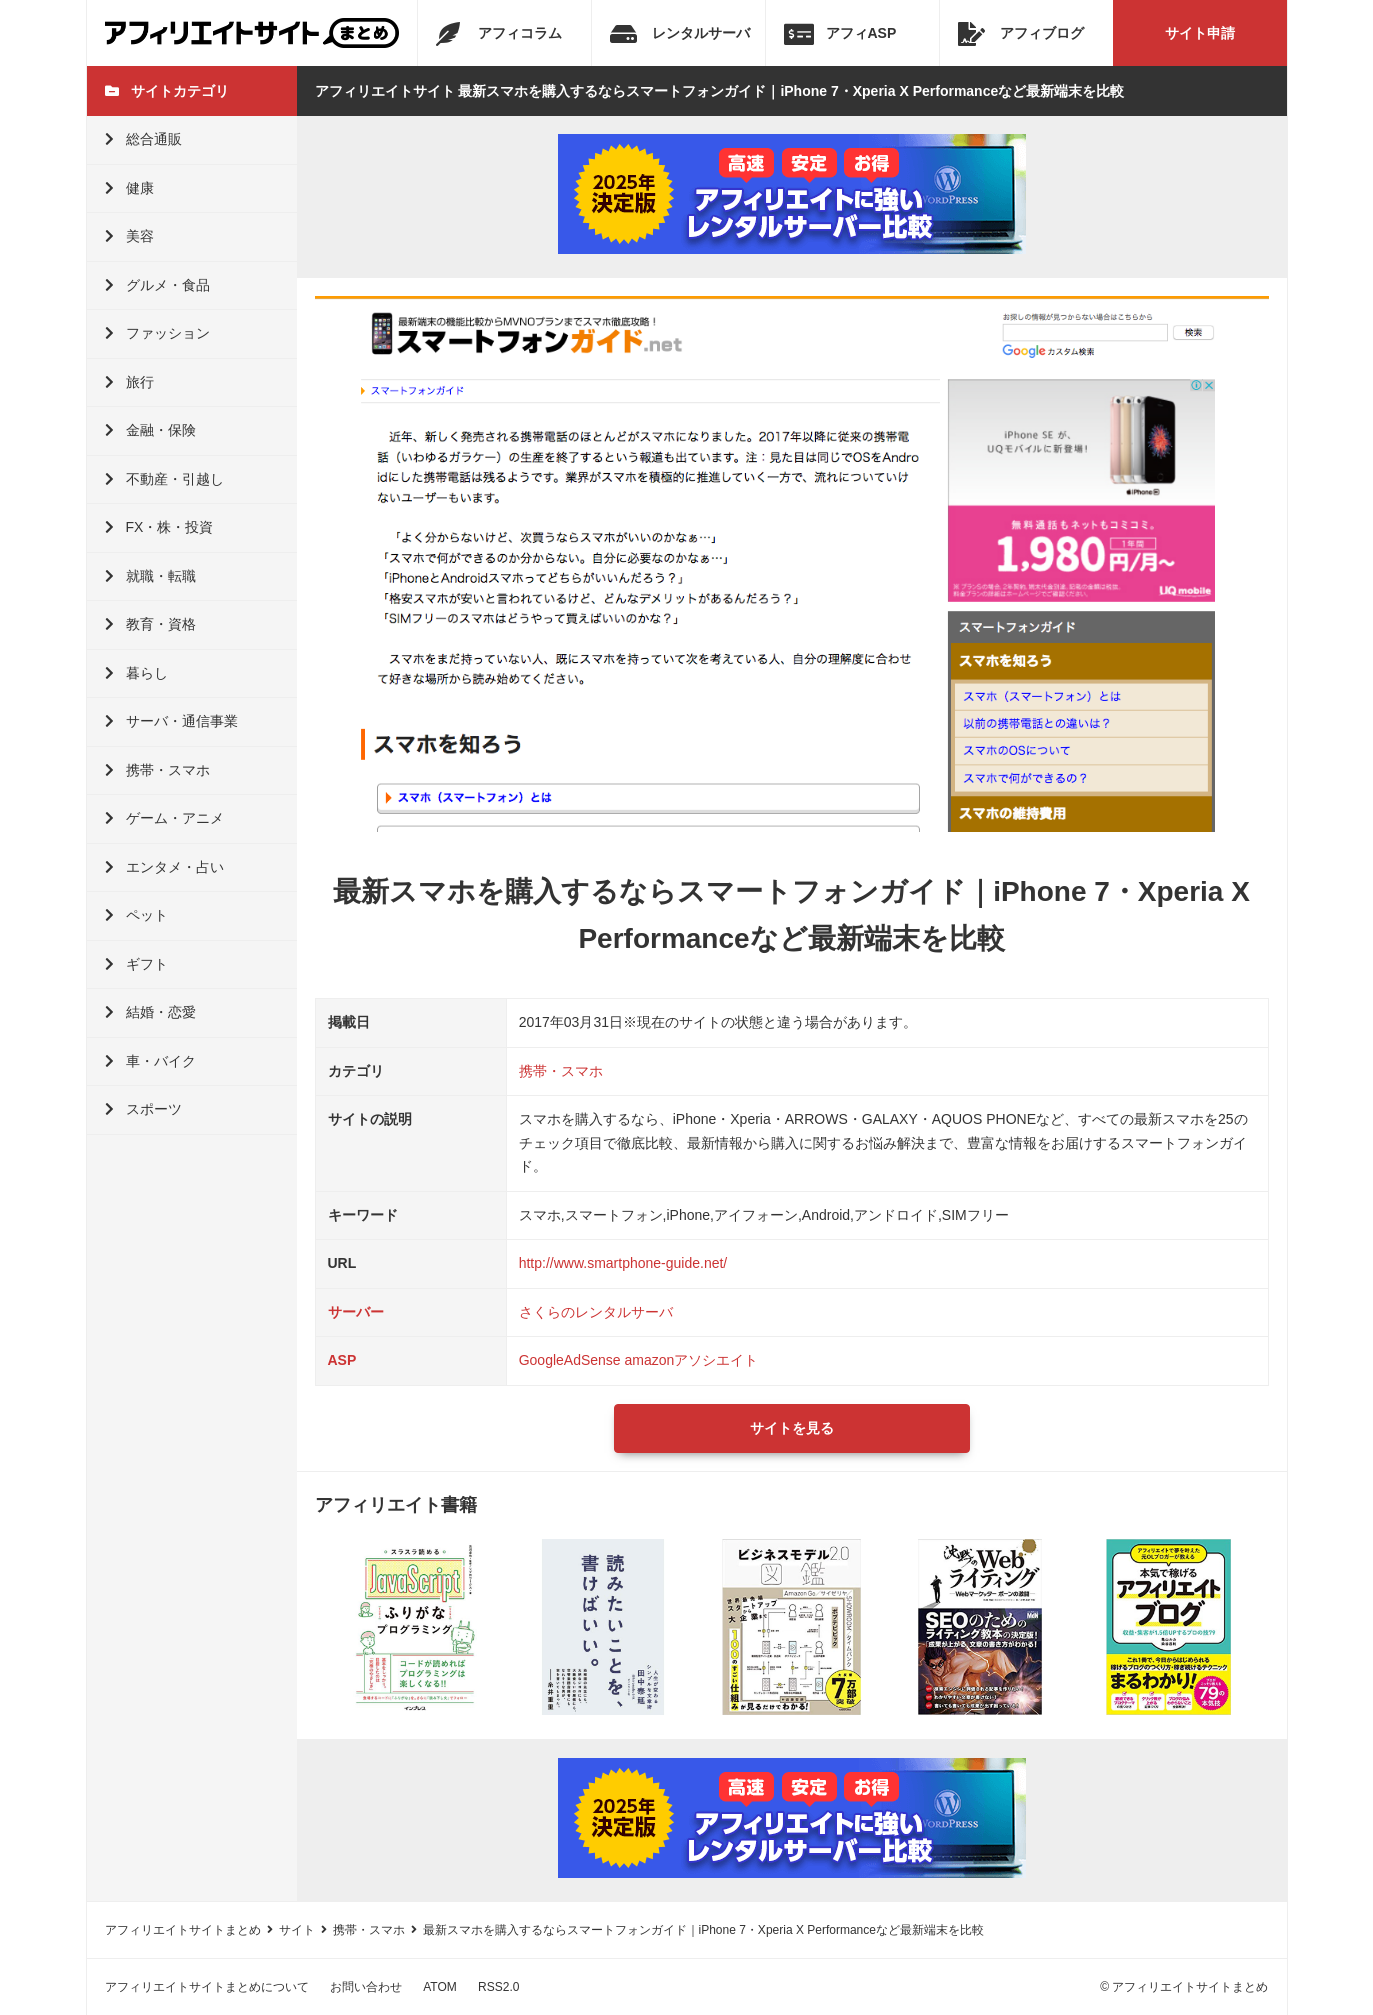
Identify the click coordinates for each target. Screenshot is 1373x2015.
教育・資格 (150, 624)
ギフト (136, 964)
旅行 (129, 382)
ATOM (440, 1987)
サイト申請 (1200, 33)
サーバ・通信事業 (171, 721)
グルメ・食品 (157, 285)
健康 (129, 188)
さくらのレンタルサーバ (596, 1312)
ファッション (157, 333)
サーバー (356, 1312)
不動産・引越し (164, 479)
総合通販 (143, 139)
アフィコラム (499, 34)
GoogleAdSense (570, 1360)
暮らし (136, 673)
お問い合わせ (366, 1987)
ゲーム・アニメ (164, 818)
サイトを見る (792, 1428)
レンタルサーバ (680, 34)
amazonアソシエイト (692, 1360)
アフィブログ (1021, 34)
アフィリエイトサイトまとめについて (207, 1987)
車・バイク (150, 1061)
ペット (136, 915)
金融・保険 (150, 430)
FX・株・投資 (159, 527)
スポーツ (143, 1109)
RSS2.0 (498, 1987)
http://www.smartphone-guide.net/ (623, 1263)
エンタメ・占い (164, 867)
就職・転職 (150, 576)
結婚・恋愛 (150, 1012)
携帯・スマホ (157, 770)
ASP (342, 1360)
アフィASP (840, 34)
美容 (129, 236)
